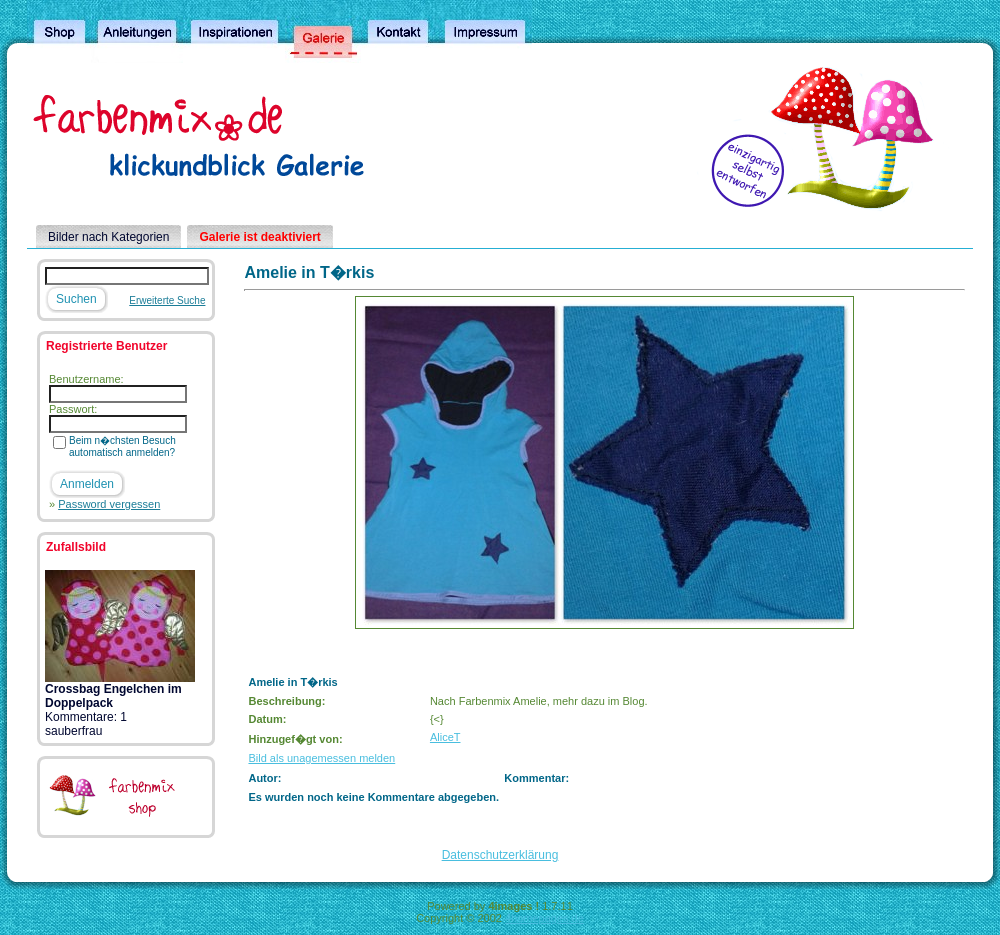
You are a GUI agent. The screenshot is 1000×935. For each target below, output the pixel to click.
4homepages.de (544, 918)
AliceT (445, 737)
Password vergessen (109, 504)
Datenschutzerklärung (500, 855)
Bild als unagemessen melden (321, 758)
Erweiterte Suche (167, 300)
